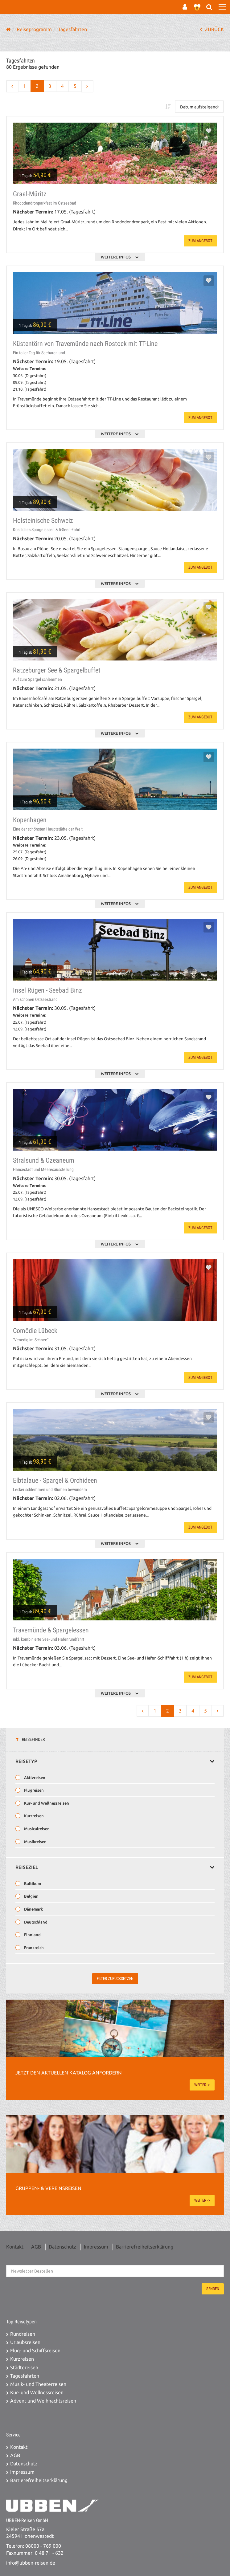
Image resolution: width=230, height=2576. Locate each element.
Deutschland (35, 1922)
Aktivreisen (34, 1777)
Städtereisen (24, 2367)
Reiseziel (115, 1867)
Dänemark (33, 1909)
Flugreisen (33, 1790)
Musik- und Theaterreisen (38, 2384)
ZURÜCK (212, 29)
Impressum (96, 2246)
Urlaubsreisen (25, 2342)
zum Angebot (200, 240)
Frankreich (33, 1947)
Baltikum (32, 1883)
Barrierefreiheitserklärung (144, 2246)
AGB (36, 2246)
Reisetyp (115, 1761)
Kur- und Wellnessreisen (46, 1803)
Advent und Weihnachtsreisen (43, 2400)
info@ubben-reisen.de (30, 2563)
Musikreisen (35, 1841)
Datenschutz (62, 2246)
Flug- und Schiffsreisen (35, 2350)
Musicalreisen (36, 1828)
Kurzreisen (33, 1816)
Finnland (32, 1934)
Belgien (31, 1896)
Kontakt (14, 2246)
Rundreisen (22, 2334)
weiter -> (202, 2084)
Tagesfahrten (24, 2376)
